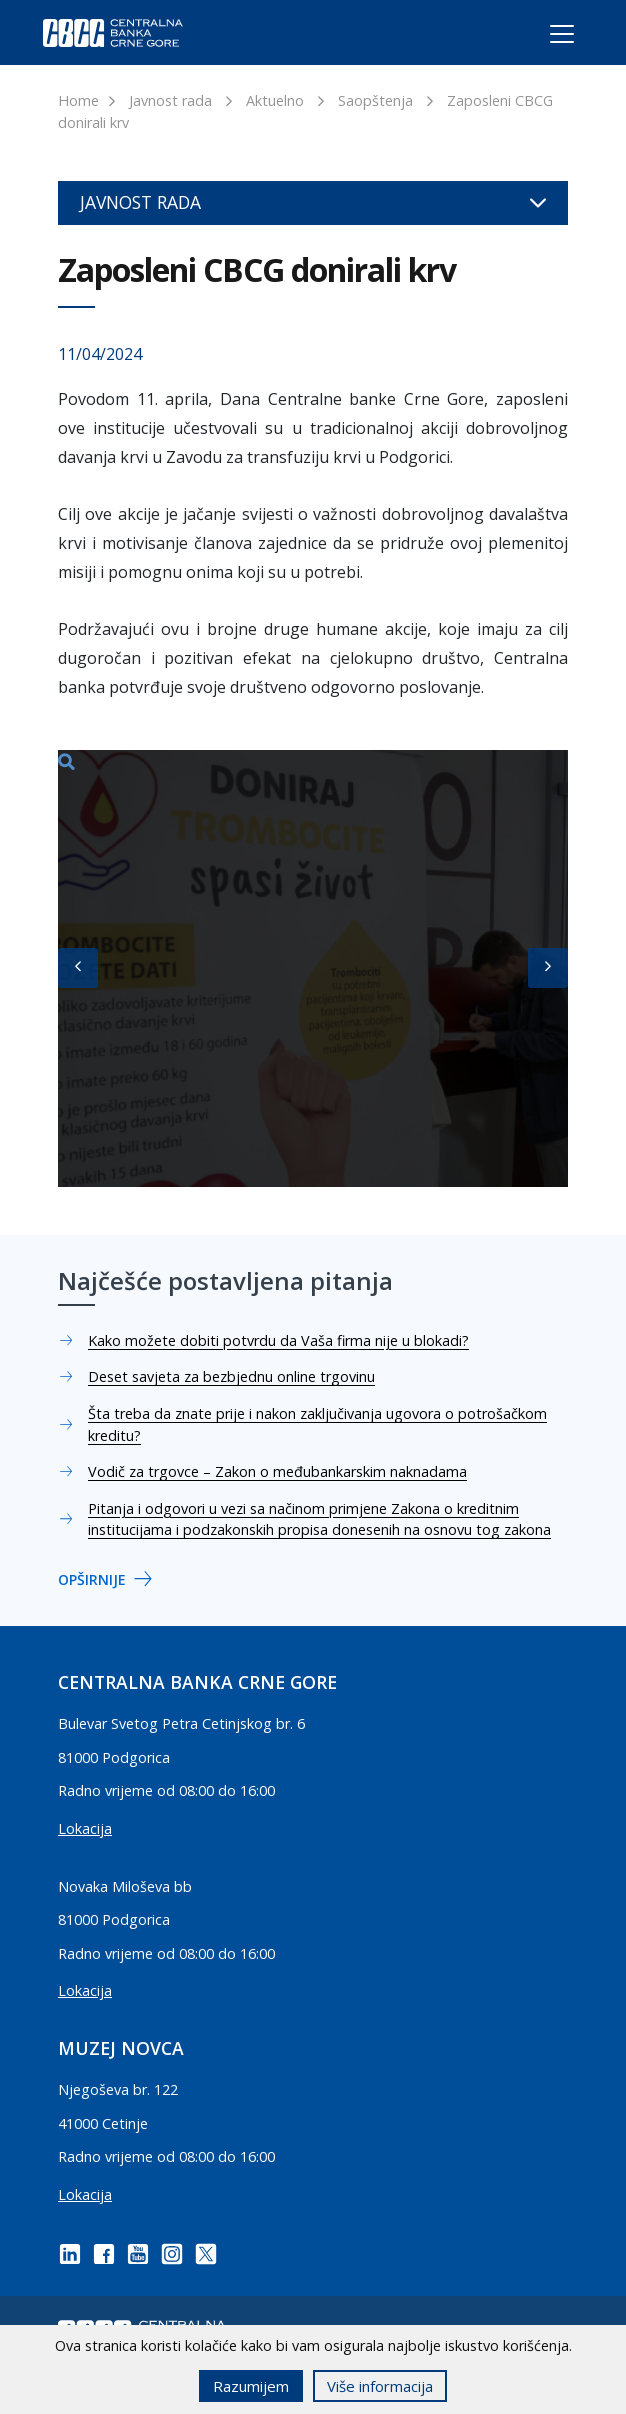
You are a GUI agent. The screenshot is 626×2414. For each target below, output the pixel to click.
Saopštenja (375, 100)
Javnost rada (170, 100)
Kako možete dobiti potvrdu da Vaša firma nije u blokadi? (278, 1340)
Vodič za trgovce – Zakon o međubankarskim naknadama (277, 1471)
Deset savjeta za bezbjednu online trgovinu (231, 1376)
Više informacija (380, 2386)
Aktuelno (275, 100)
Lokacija (85, 1828)
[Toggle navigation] (543, 37)
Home (78, 100)
